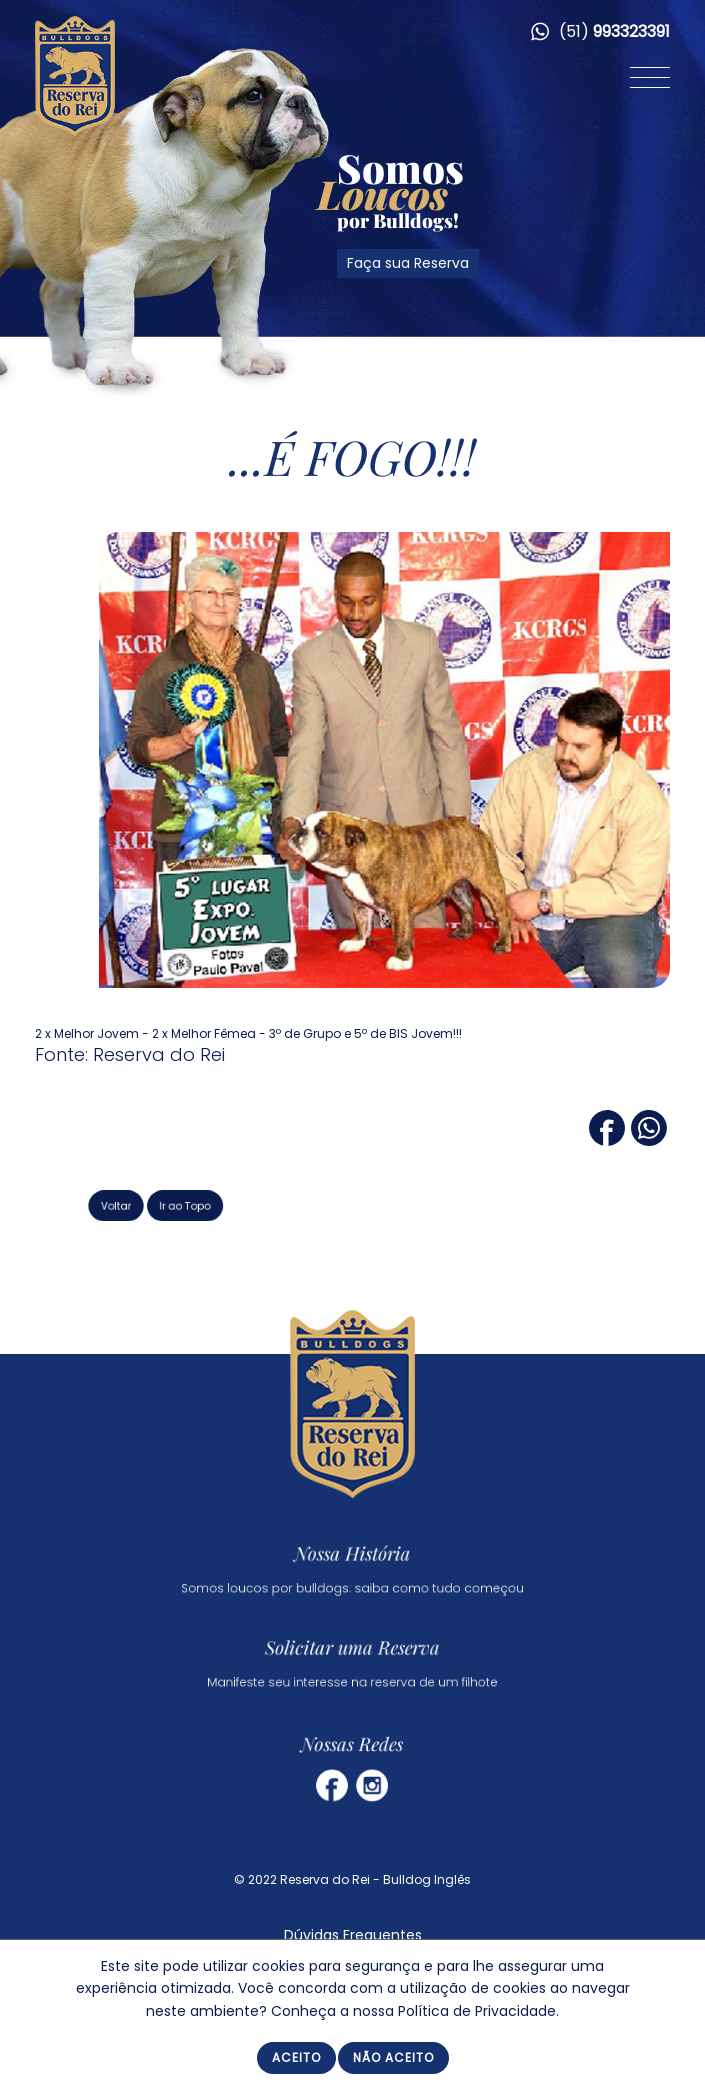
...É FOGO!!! (352, 456)
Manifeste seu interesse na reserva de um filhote (352, 1676)
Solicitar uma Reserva (353, 1649)
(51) (600, 31)
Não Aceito (393, 2057)
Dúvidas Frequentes (353, 1935)
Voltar (167, 1204)
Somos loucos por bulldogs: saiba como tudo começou (353, 1581)
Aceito (296, 2057)
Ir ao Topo (221, 1204)
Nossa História (353, 1554)
